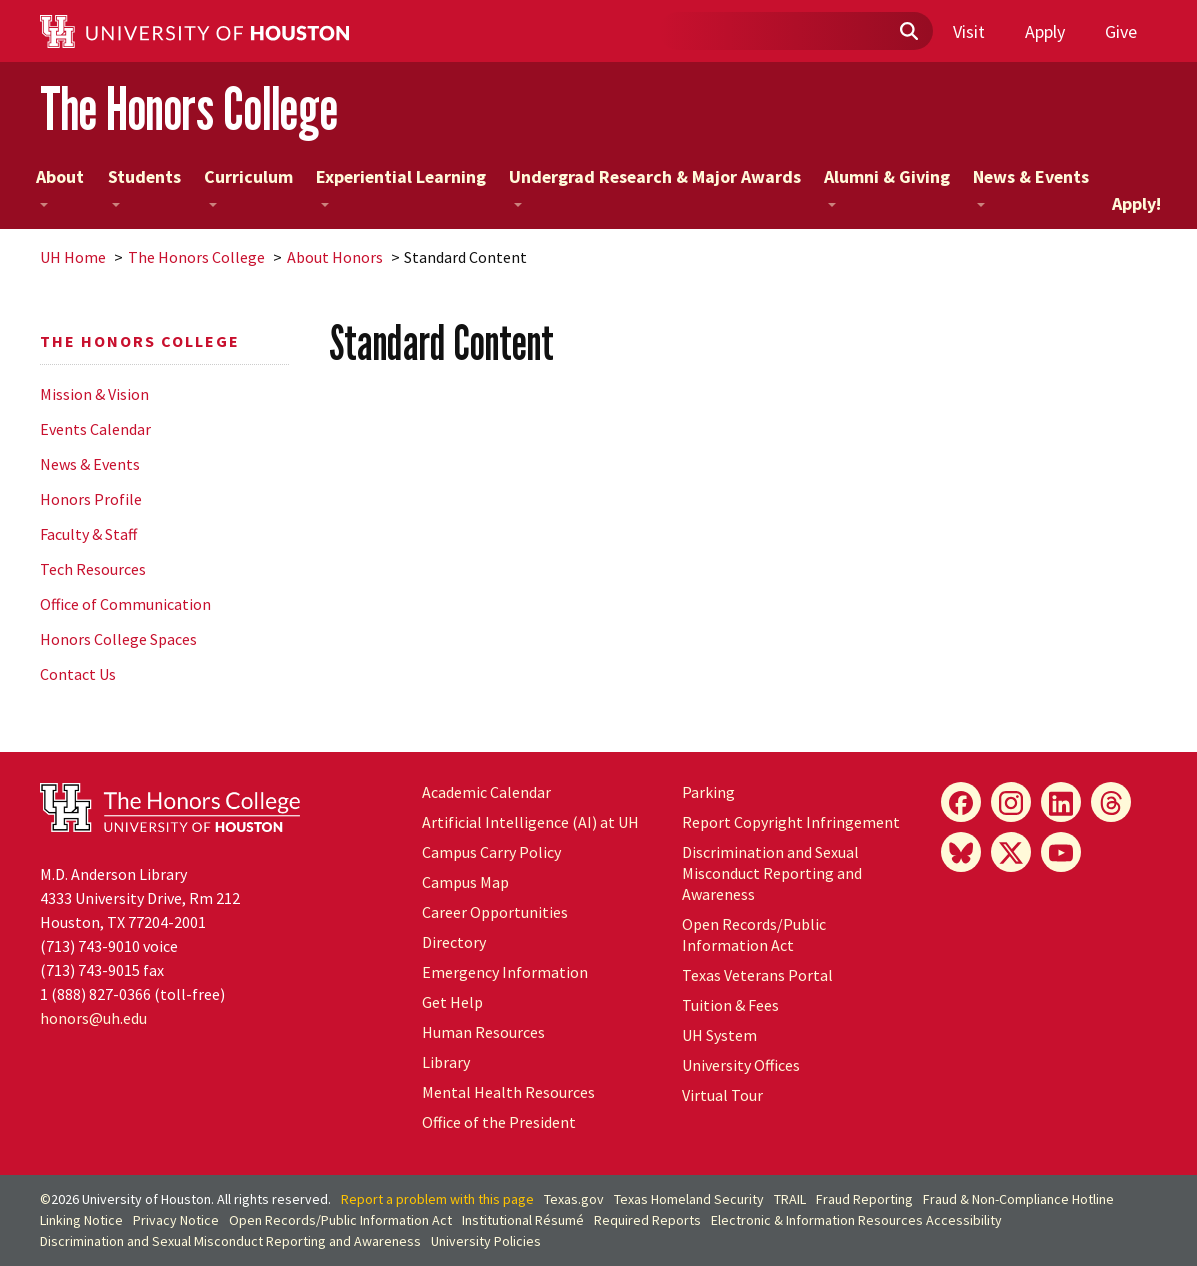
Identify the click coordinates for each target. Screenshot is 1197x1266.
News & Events (1031, 186)
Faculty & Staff (88, 534)
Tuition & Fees (730, 1005)
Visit (969, 31)
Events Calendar (95, 429)
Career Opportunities (495, 912)
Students (144, 186)
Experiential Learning (401, 186)
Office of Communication (125, 604)
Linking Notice (81, 1220)
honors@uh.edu (93, 1018)
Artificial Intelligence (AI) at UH (530, 822)
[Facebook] (961, 802)
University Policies (486, 1241)
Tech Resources (93, 569)
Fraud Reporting (864, 1199)
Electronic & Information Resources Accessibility (856, 1220)
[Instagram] (1011, 802)
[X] (1011, 852)
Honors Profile (91, 499)
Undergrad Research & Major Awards (655, 186)
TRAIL (790, 1199)
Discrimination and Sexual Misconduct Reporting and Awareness (772, 873)
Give (1121, 31)
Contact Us (78, 674)
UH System (719, 1035)
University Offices (741, 1065)
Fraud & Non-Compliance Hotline (1018, 1199)
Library (446, 1062)
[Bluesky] (961, 852)
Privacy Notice (176, 1220)
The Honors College (189, 108)
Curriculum (248, 186)
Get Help (452, 1002)
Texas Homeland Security (689, 1199)
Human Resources (483, 1032)
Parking (708, 792)
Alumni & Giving (887, 186)
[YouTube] (1061, 852)
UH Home (73, 257)
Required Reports (647, 1220)
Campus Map (465, 882)
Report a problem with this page (437, 1199)
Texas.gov (574, 1199)
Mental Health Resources (508, 1092)
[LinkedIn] (1061, 802)
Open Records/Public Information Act (754, 934)
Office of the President (499, 1122)
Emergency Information (505, 972)
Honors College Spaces (118, 639)
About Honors (335, 257)
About (60, 186)
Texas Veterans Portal (757, 975)
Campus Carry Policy (491, 852)
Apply (1045, 31)
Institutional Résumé (523, 1220)
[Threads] (1111, 802)
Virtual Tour (722, 1095)
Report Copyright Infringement (791, 822)
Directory (454, 942)
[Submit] (908, 32)
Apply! (1136, 203)
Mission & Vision (94, 394)
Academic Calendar (486, 792)
